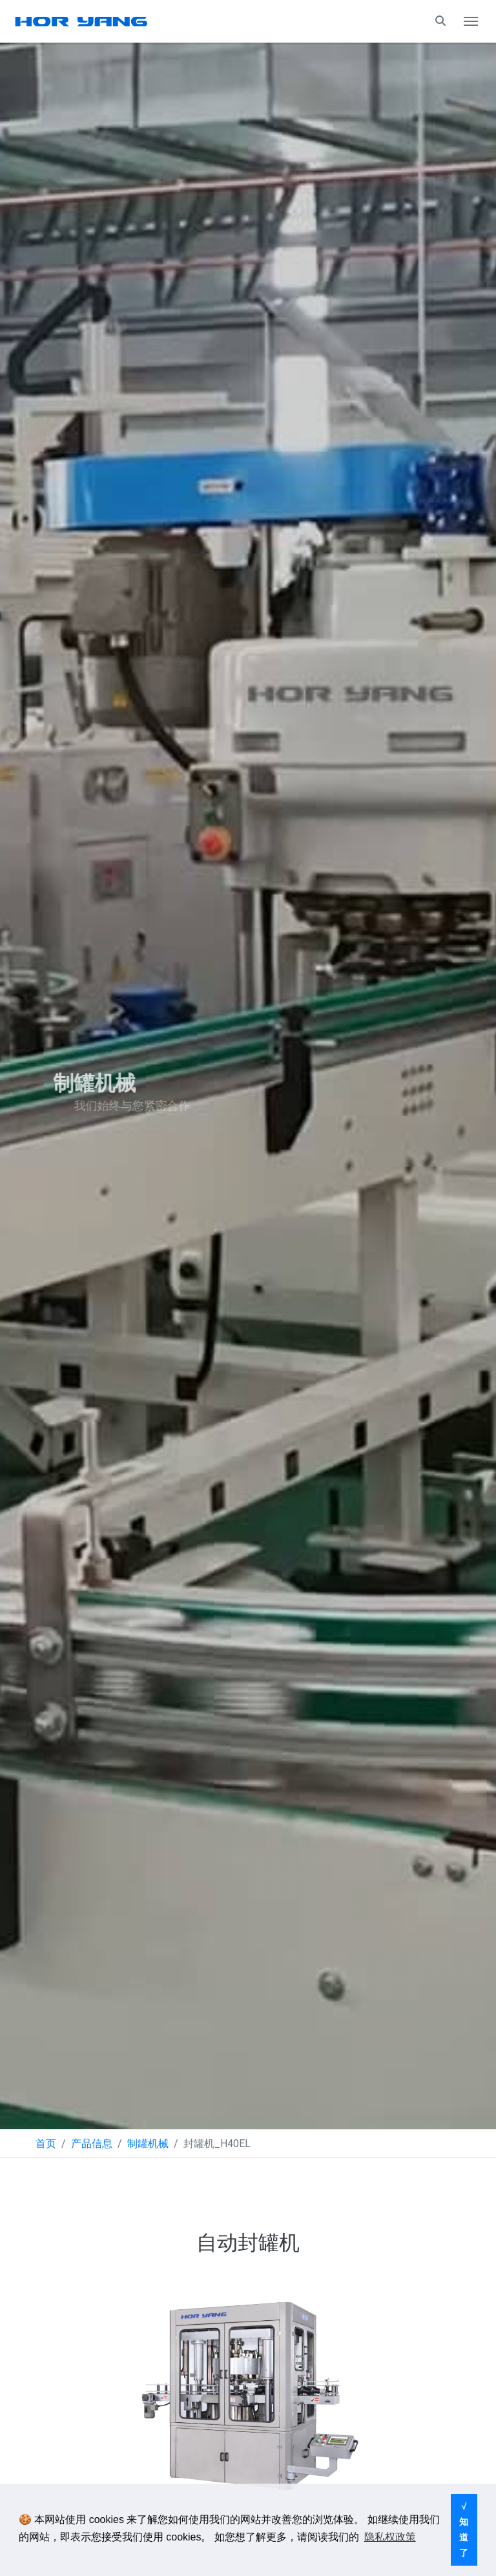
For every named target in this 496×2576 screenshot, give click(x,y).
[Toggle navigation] (471, 21)
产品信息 (91, 2143)
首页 (46, 2143)
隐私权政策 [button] (390, 2536)
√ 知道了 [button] (463, 2529)
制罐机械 (148, 2143)
